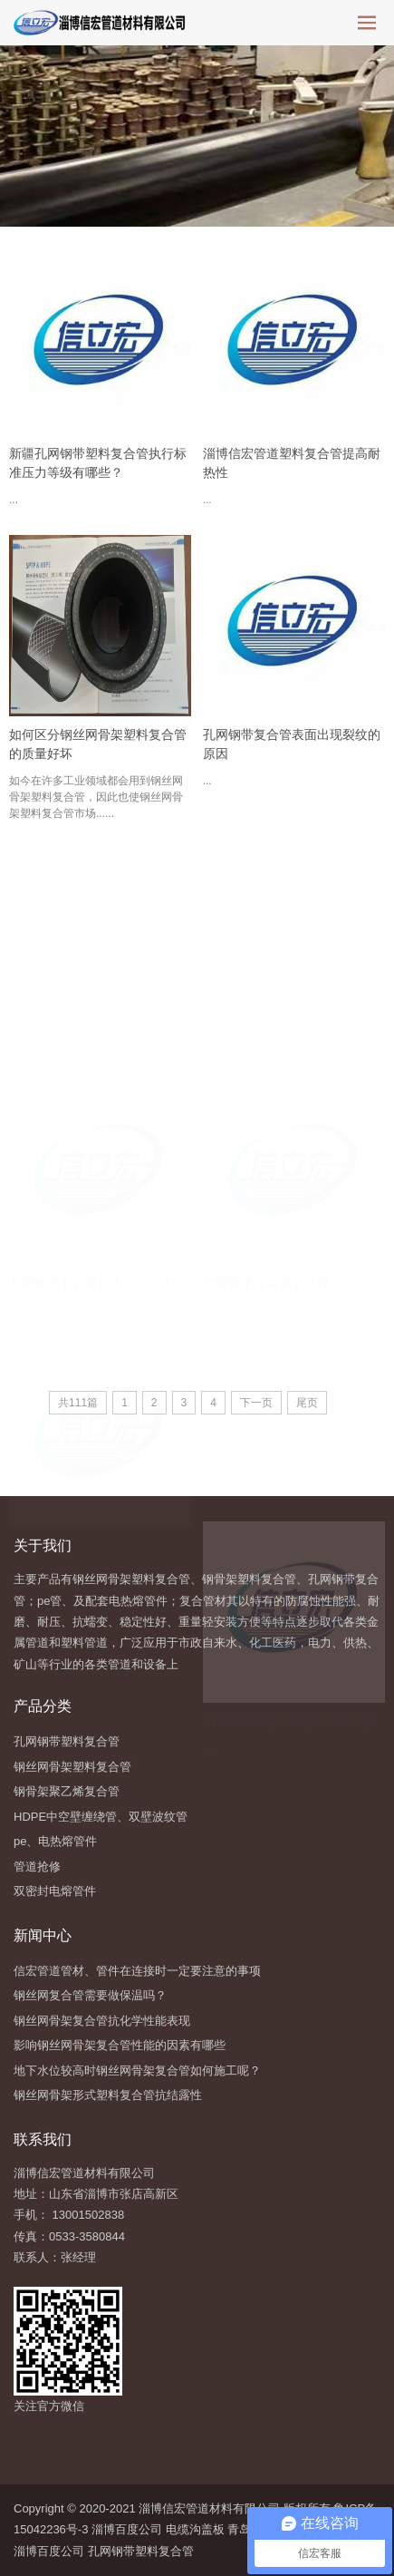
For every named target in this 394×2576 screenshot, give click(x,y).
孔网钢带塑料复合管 (141, 2551)
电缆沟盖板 (195, 2529)
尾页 (307, 1402)
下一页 (256, 1402)
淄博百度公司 (126, 2529)
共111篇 (78, 1402)
